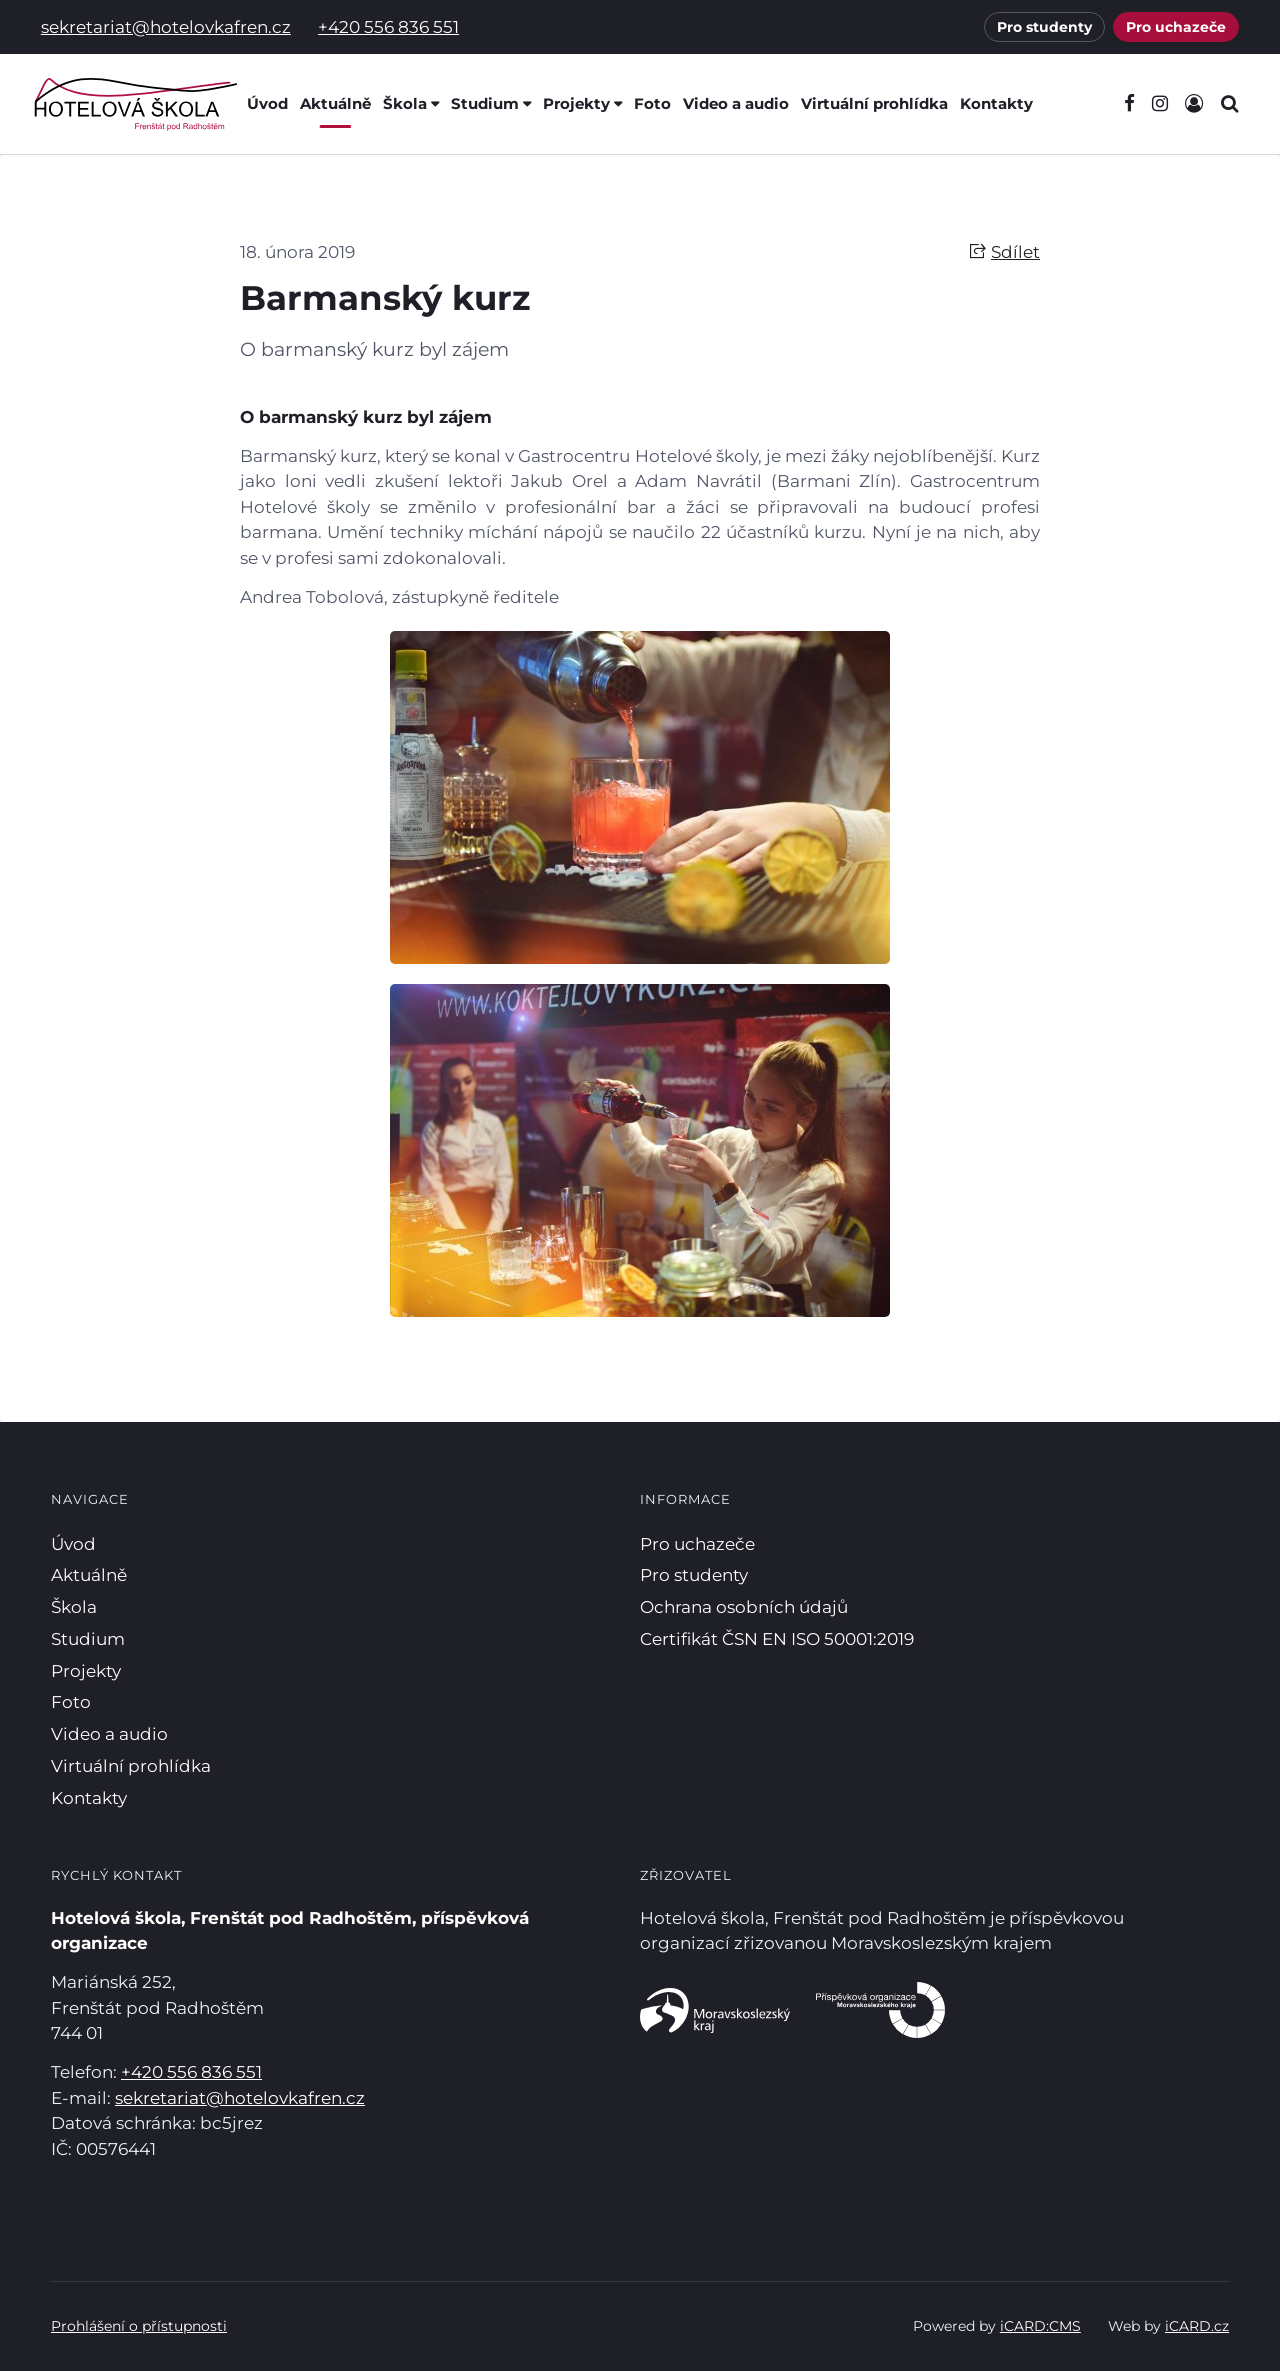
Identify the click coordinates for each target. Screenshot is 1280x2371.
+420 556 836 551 (388, 27)
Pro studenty (1044, 27)
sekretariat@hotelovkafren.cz (166, 27)
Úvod (267, 103)
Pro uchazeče (1176, 27)
